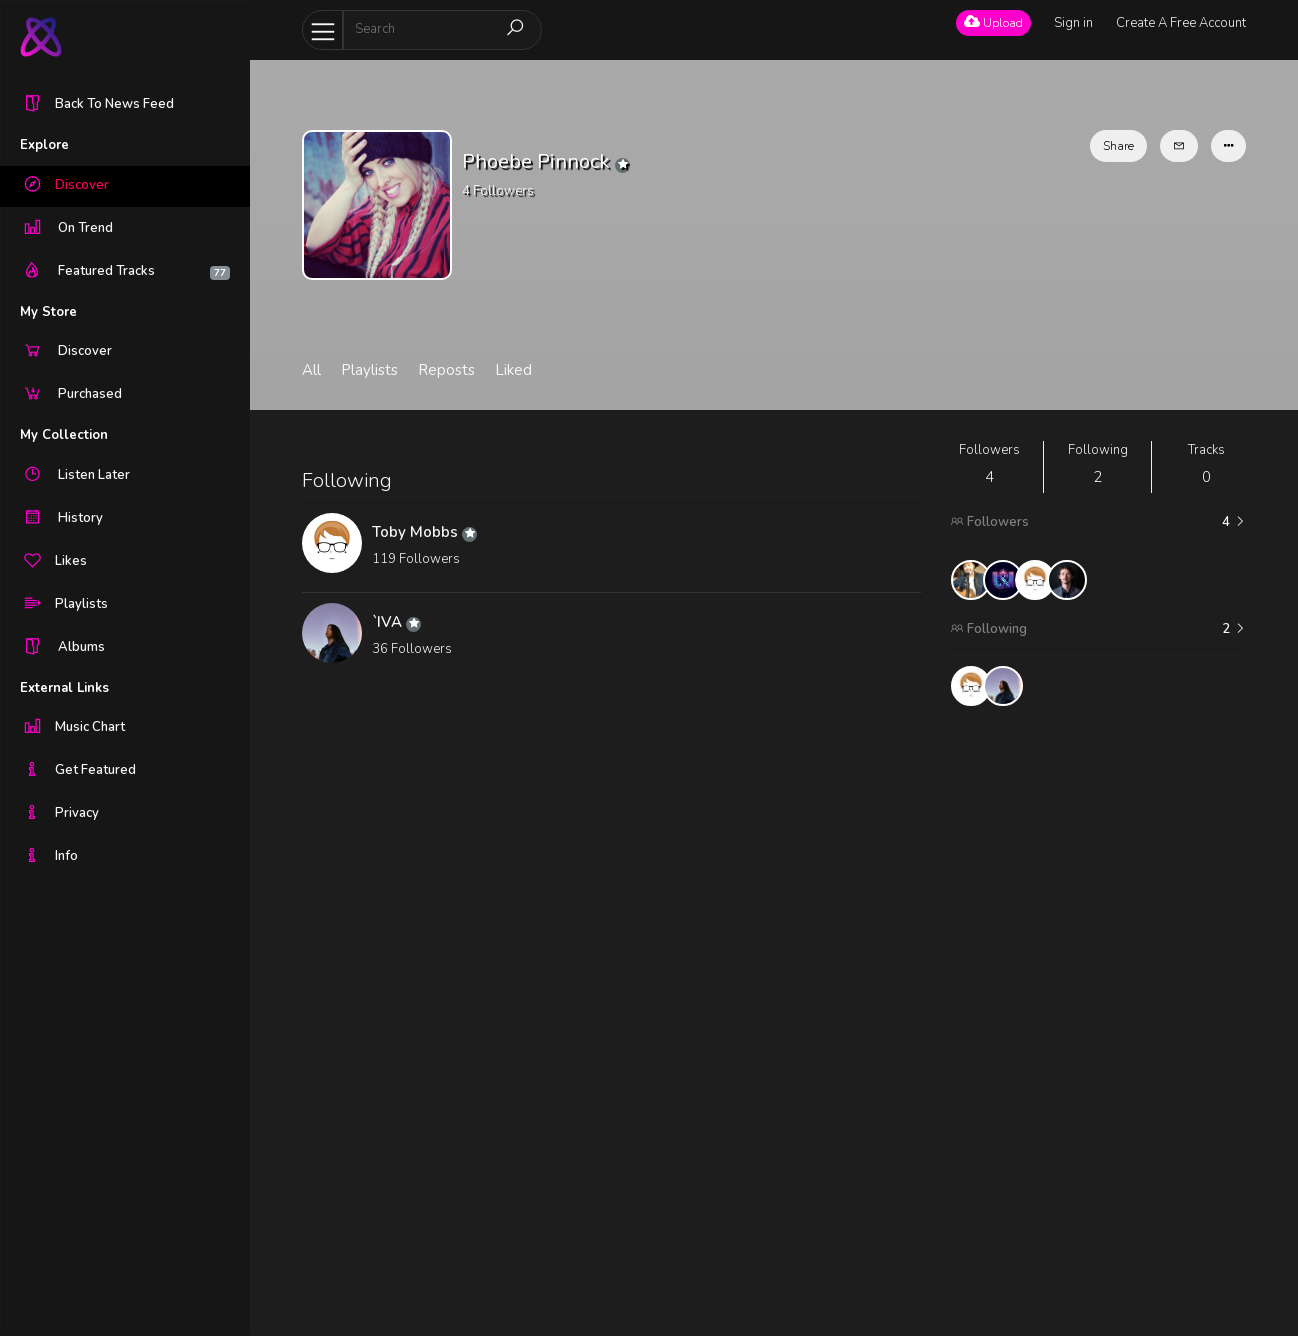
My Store (48, 312)
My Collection (64, 435)
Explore (44, 145)
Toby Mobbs (424, 532)
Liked (513, 370)
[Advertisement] (1098, 1021)
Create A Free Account (1181, 23)
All (311, 370)
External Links (64, 688)
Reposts (446, 370)
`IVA (396, 622)
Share (1118, 146)
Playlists (369, 370)
